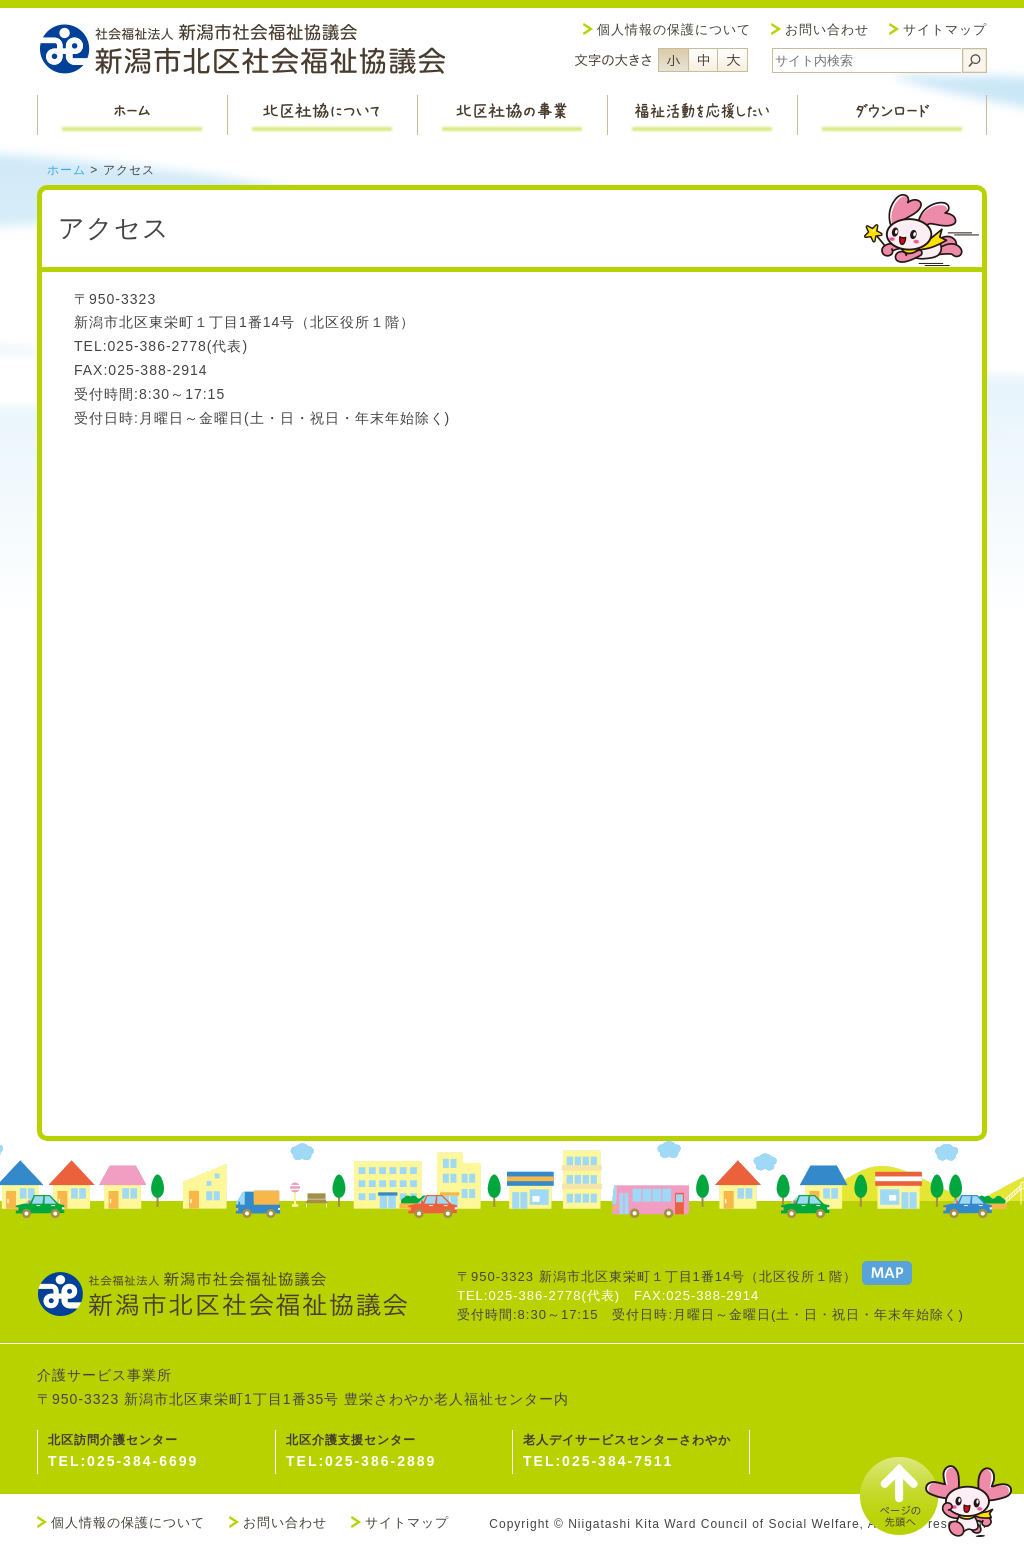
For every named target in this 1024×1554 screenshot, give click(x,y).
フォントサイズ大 (733, 60)
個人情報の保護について (674, 29)
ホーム (66, 170)
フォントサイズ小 (673, 60)
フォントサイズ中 (703, 60)
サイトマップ (945, 29)
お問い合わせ (827, 29)
